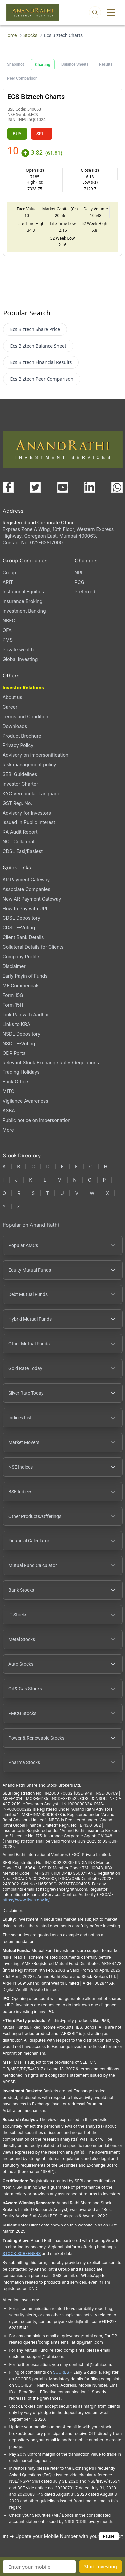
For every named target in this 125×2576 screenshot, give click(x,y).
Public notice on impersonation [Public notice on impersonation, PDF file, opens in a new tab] (37, 1120)
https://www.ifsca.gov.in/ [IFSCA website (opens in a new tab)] (26, 1899)
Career (10, 707)
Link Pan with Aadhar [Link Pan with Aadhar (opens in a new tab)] (26, 1014)
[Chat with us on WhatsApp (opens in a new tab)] (117, 487)
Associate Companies (26, 889)
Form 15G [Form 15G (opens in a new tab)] (13, 995)
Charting (42, 64)
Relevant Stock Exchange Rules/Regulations (51, 1062)
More (8, 1130)
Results (105, 64)
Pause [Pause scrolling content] (109, 2536)
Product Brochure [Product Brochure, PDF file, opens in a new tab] (22, 736)
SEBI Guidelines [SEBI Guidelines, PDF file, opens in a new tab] (20, 774)
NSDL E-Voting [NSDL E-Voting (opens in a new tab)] (19, 1043)
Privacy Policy (18, 745)
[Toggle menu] (111, 12)
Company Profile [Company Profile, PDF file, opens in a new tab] (21, 956)
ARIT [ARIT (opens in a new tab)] (8, 582)
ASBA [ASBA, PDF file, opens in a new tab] (9, 1110)
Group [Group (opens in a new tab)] (9, 572)
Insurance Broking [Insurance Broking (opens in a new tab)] (23, 601)
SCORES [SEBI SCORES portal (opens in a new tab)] (61, 2372)
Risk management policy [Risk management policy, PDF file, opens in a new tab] (29, 764)
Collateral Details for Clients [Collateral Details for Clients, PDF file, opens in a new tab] (33, 947)
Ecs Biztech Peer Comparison (41, 379)
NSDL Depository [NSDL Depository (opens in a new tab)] (22, 1034)
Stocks (30, 35)
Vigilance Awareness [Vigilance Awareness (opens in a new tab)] (25, 1101)
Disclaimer (14, 966)
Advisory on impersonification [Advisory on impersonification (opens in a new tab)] (36, 755)
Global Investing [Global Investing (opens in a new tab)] (20, 659)
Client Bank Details (23, 937)
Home (10, 35)
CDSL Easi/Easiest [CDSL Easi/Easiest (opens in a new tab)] (23, 851)
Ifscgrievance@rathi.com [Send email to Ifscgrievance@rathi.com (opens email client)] (63, 1889)
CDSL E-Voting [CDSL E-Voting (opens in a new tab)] (19, 927)
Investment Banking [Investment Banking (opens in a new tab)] (24, 611)
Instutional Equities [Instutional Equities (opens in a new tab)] (23, 591)
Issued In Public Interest (29, 822)
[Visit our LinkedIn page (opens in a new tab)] (89, 487)
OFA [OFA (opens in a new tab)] (7, 630)
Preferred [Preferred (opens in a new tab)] (85, 591)
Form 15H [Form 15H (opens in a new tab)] (13, 1005)
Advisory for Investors (27, 813)
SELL (41, 133)
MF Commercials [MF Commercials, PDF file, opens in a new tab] (21, 985)
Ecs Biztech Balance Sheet (38, 346)
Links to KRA (16, 1024)
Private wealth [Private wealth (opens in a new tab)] (18, 649)
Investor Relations (23, 687)
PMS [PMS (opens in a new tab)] (8, 640)
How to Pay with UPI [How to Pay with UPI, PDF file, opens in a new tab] (25, 908)
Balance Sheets (74, 64)
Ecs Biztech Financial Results (41, 362)
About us (12, 697)
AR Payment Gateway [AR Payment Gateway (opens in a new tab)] (26, 879)
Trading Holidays (21, 1072)
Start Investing (100, 2566)
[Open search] (95, 12)
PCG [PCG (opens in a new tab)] (80, 582)
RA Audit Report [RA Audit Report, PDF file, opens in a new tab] (20, 832)
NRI (78, 572)
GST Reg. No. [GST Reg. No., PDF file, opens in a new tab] (17, 803)
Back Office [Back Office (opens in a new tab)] (15, 1081)
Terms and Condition (25, 716)
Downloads (15, 726)
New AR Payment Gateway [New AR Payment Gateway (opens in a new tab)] (32, 899)
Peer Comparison (22, 78)
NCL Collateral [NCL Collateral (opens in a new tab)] (18, 841)
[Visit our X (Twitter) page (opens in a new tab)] (35, 487)
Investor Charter (20, 784)
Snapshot (15, 64)
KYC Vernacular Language (32, 793)
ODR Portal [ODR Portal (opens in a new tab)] (15, 1053)
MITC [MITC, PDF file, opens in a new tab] (8, 1091)
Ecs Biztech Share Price (35, 329)
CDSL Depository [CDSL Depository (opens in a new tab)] (21, 918)
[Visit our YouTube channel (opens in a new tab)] (62, 487)
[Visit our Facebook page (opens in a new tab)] (8, 487)
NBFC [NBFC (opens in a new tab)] (9, 620)
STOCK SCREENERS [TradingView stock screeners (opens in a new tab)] (22, 2253)
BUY (17, 133)
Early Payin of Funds (25, 976)
